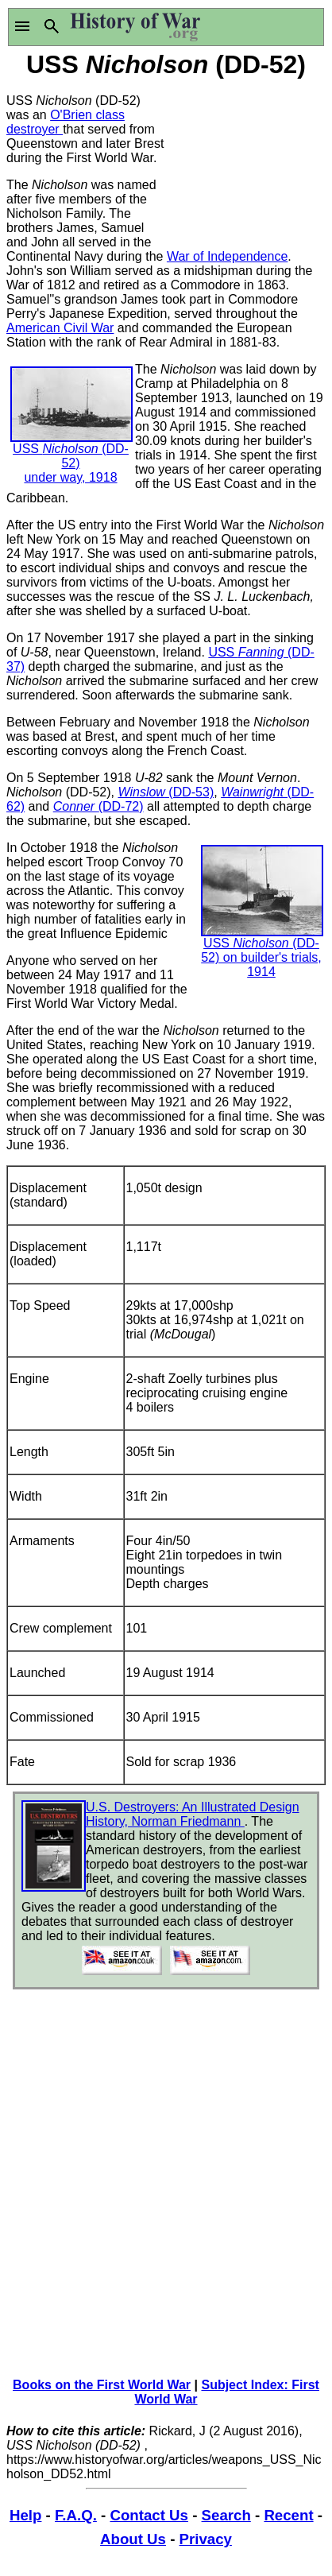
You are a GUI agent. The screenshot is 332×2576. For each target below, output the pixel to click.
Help (25, 2515)
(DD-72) (121, 806)
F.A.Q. (76, 2515)
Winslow (141, 792)
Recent (288, 2515)
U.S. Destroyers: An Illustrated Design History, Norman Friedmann (192, 1814)
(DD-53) (189, 792)
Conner (75, 806)
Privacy (206, 2539)
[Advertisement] (246, 161)
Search (226, 2515)
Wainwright (252, 792)
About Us (133, 2539)
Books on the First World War (102, 2385)
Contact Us (148, 2515)
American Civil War (60, 328)
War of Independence (227, 256)
